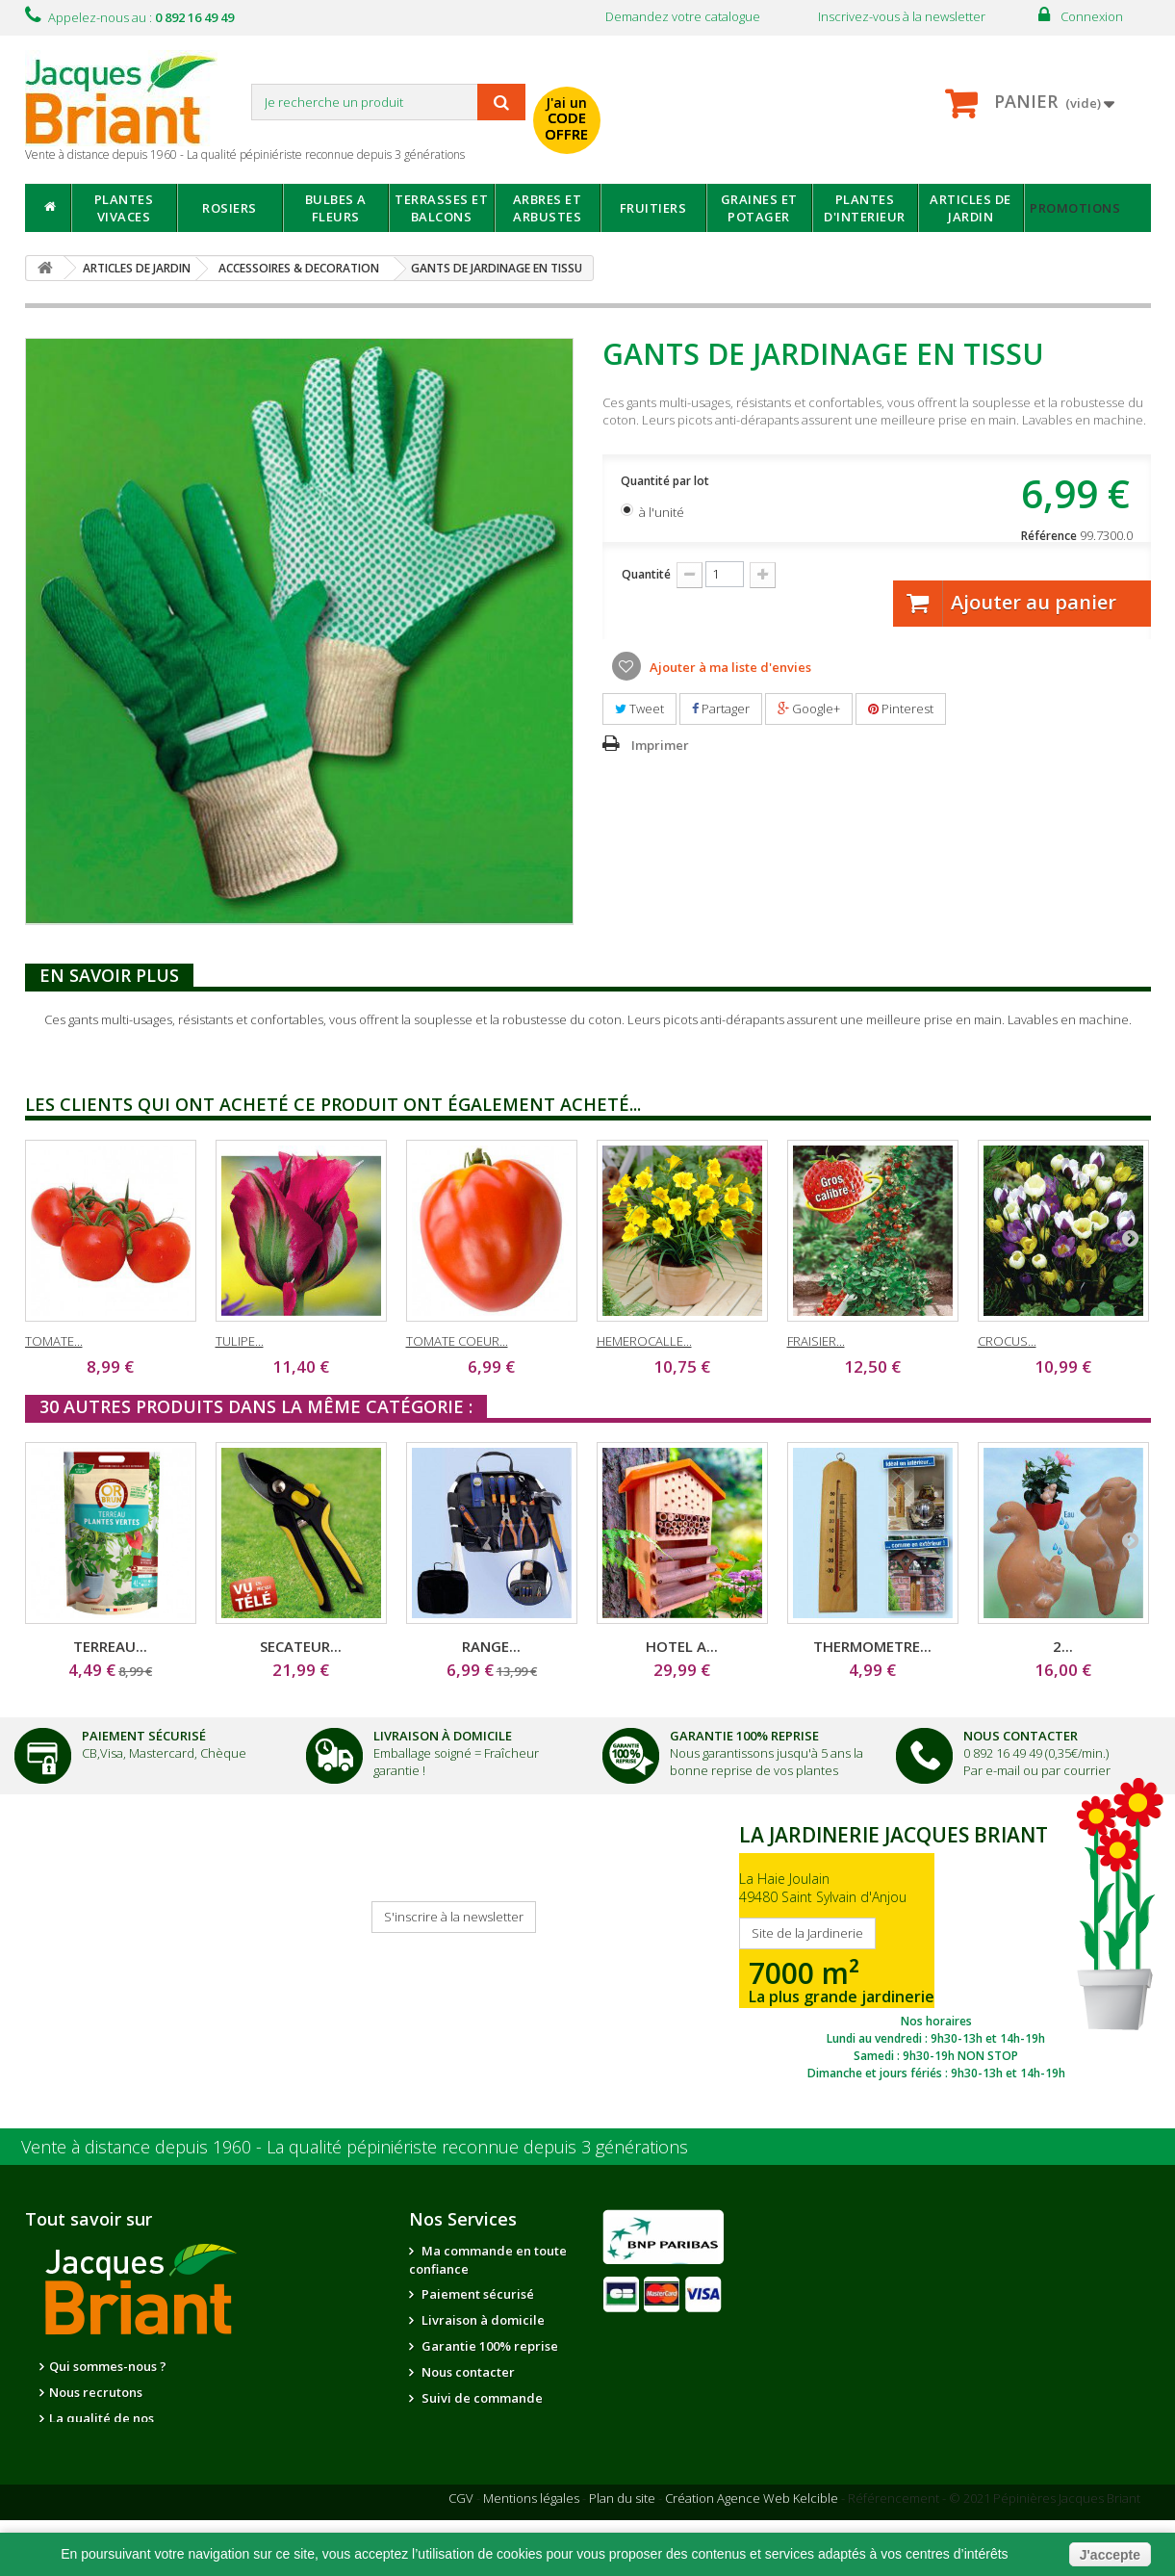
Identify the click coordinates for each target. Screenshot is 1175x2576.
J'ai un (566, 118)
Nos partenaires (261, 2367)
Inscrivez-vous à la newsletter (901, 16)
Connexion (1091, 16)
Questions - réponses (484, 2476)
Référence (1049, 536)
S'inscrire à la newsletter (454, 1916)
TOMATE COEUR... (457, 1341)
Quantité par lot (666, 481)
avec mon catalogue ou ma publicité (767, 104)
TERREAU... (110, 1646)
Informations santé (478, 2424)
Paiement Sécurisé (144, 1735)
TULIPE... (240, 1341)
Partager (721, 708)
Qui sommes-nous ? (107, 2366)
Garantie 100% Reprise (744, 1735)
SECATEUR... (301, 1646)
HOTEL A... (682, 1646)
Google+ (809, 708)
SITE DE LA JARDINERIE (936, 1947)
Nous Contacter (1020, 1735)
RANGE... (491, 1646)
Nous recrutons (95, 2392)
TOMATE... (54, 1341)
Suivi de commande (481, 2398)
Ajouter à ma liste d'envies (729, 667)
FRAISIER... (816, 1341)
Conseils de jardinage (487, 2450)
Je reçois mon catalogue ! (92, 1936)
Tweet (639, 708)
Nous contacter (467, 2372)
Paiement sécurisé (476, 2294)
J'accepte (1110, 2555)
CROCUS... (1007, 1341)
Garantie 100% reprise (488, 2346)
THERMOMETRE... (872, 1646)
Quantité (646, 574)
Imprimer (660, 745)
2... (1063, 1646)
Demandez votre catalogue (682, 16)
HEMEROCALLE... (644, 1341)
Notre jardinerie (262, 2393)
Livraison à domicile (442, 1735)
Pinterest (900, 708)
